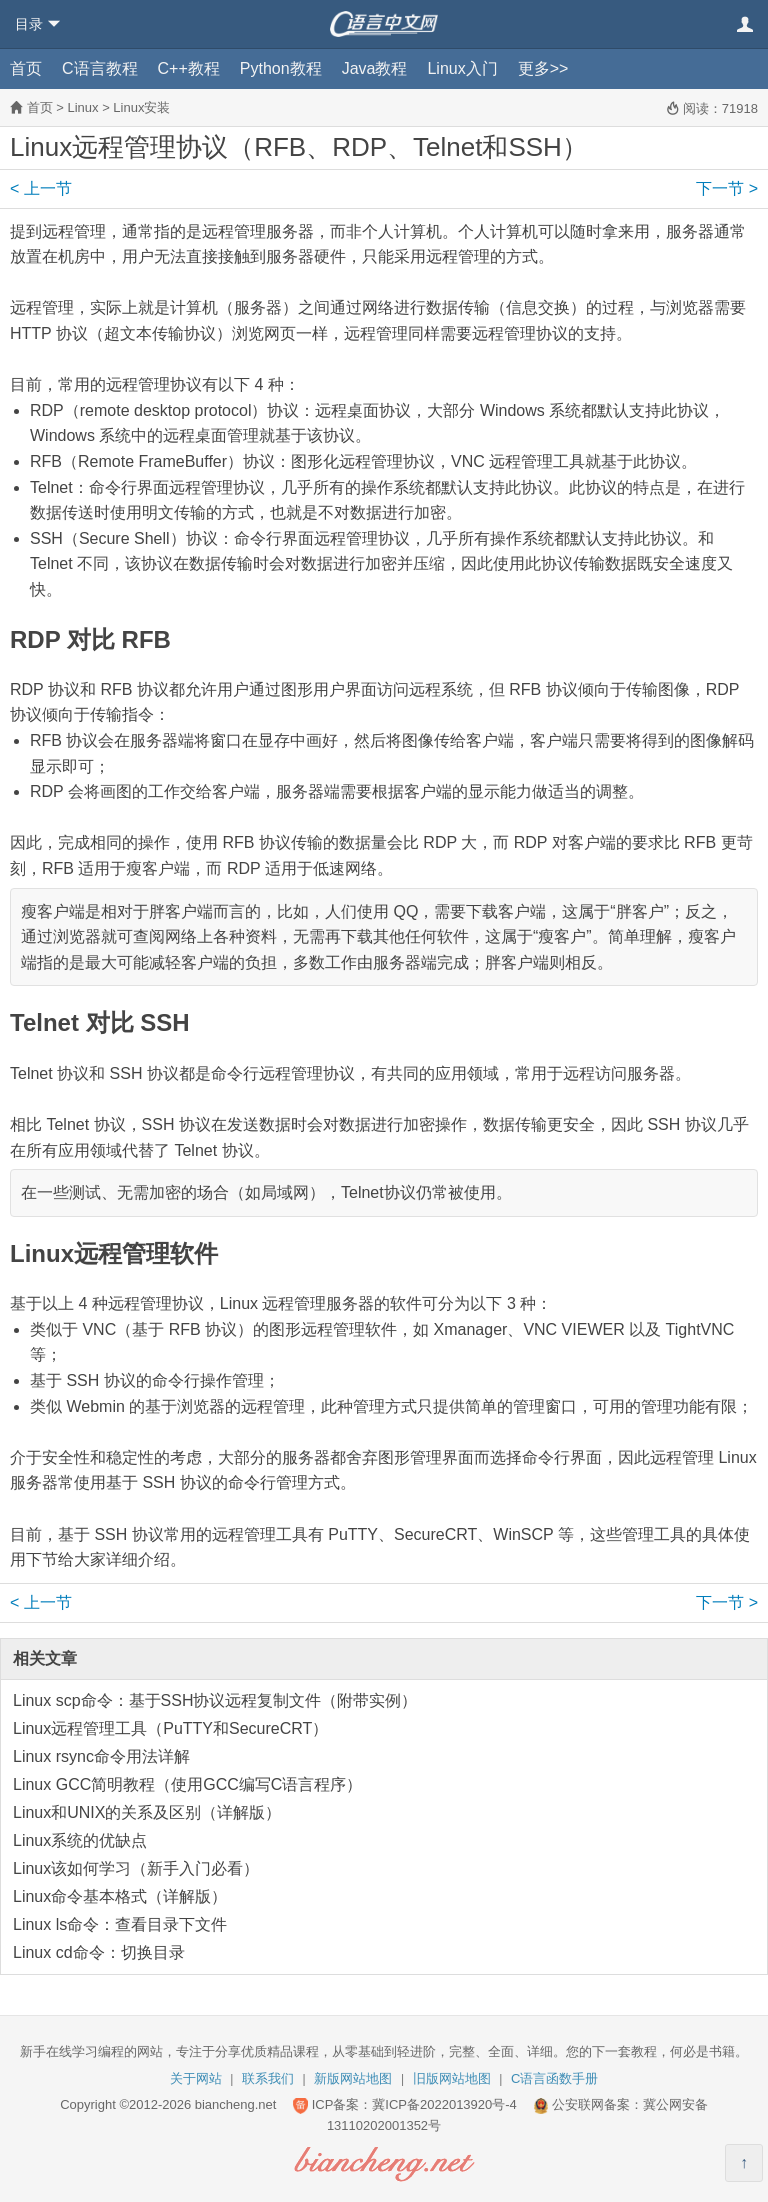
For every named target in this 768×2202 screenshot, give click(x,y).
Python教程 (281, 68)
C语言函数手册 (554, 2078)
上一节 (41, 188)
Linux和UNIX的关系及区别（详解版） (147, 1812)
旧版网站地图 (452, 2078)
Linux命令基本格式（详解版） (120, 1896)
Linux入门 (462, 68)
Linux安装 (141, 107)
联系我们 (268, 2078)
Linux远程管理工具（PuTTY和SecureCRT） (170, 1728)
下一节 (727, 188)
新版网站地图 (353, 2078)
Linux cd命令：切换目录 (99, 1952)
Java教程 (375, 68)
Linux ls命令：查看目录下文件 (120, 1924)
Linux (82, 107)
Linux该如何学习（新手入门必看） (136, 1868)
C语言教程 (100, 68)
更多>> (543, 68)
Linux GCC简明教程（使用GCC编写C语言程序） (187, 1784)
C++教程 (189, 68)
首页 (26, 68)
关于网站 (196, 2078)
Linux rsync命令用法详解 (101, 1756)
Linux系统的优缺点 (80, 1840)
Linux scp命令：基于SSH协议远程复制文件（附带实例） (215, 1700)
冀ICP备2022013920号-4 (444, 2104)
